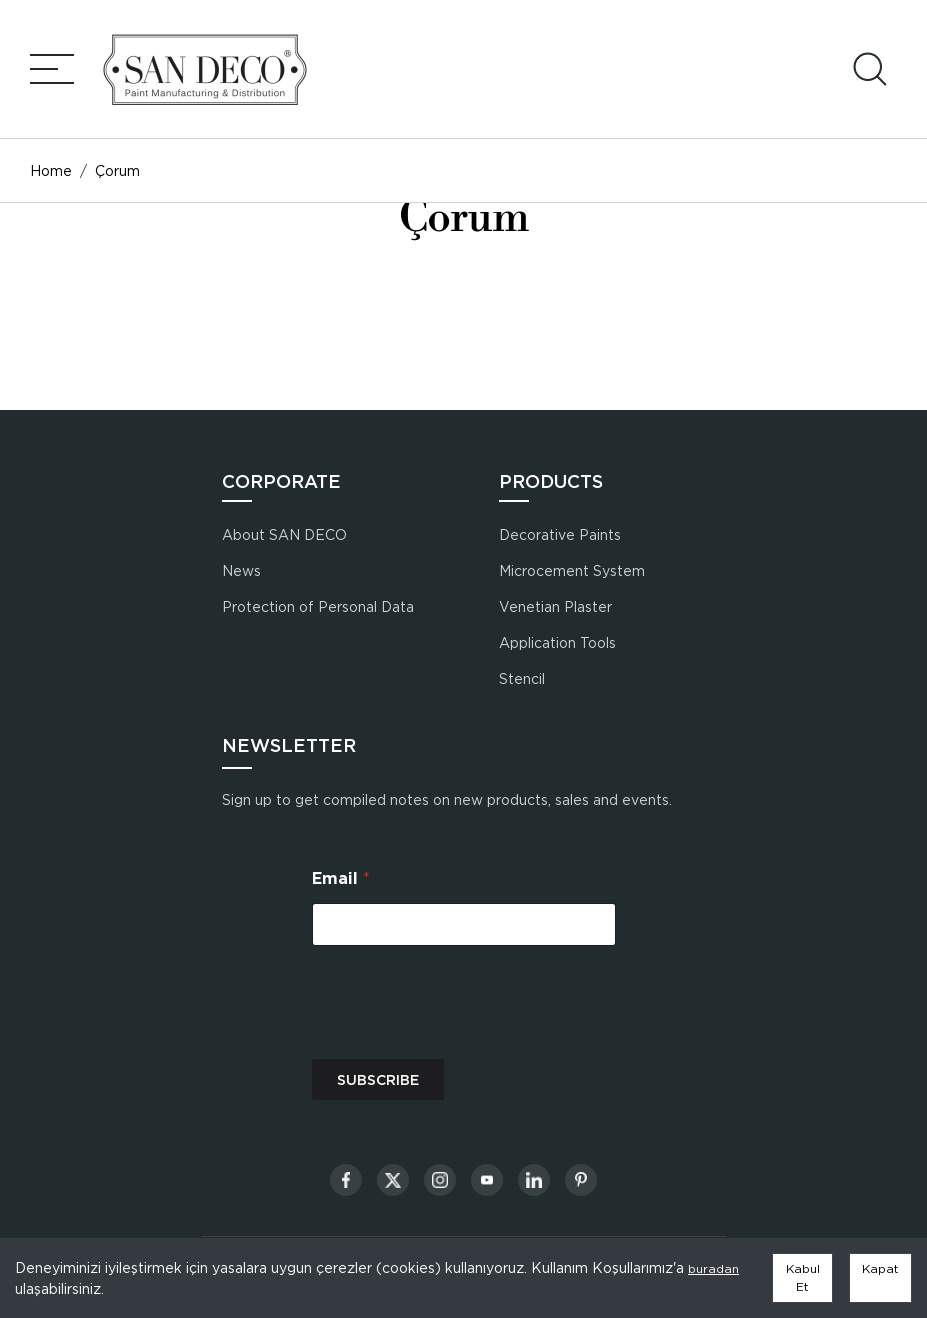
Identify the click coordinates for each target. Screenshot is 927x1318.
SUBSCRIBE (378, 1080)
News (241, 570)
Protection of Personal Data (318, 606)
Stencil (522, 678)
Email (341, 878)
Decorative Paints (560, 534)
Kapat (880, 1268)
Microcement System (572, 570)
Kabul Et (803, 1277)
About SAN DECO (284, 534)
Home (51, 170)
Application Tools (557, 642)
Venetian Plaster (555, 606)
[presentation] (464, 1046)
